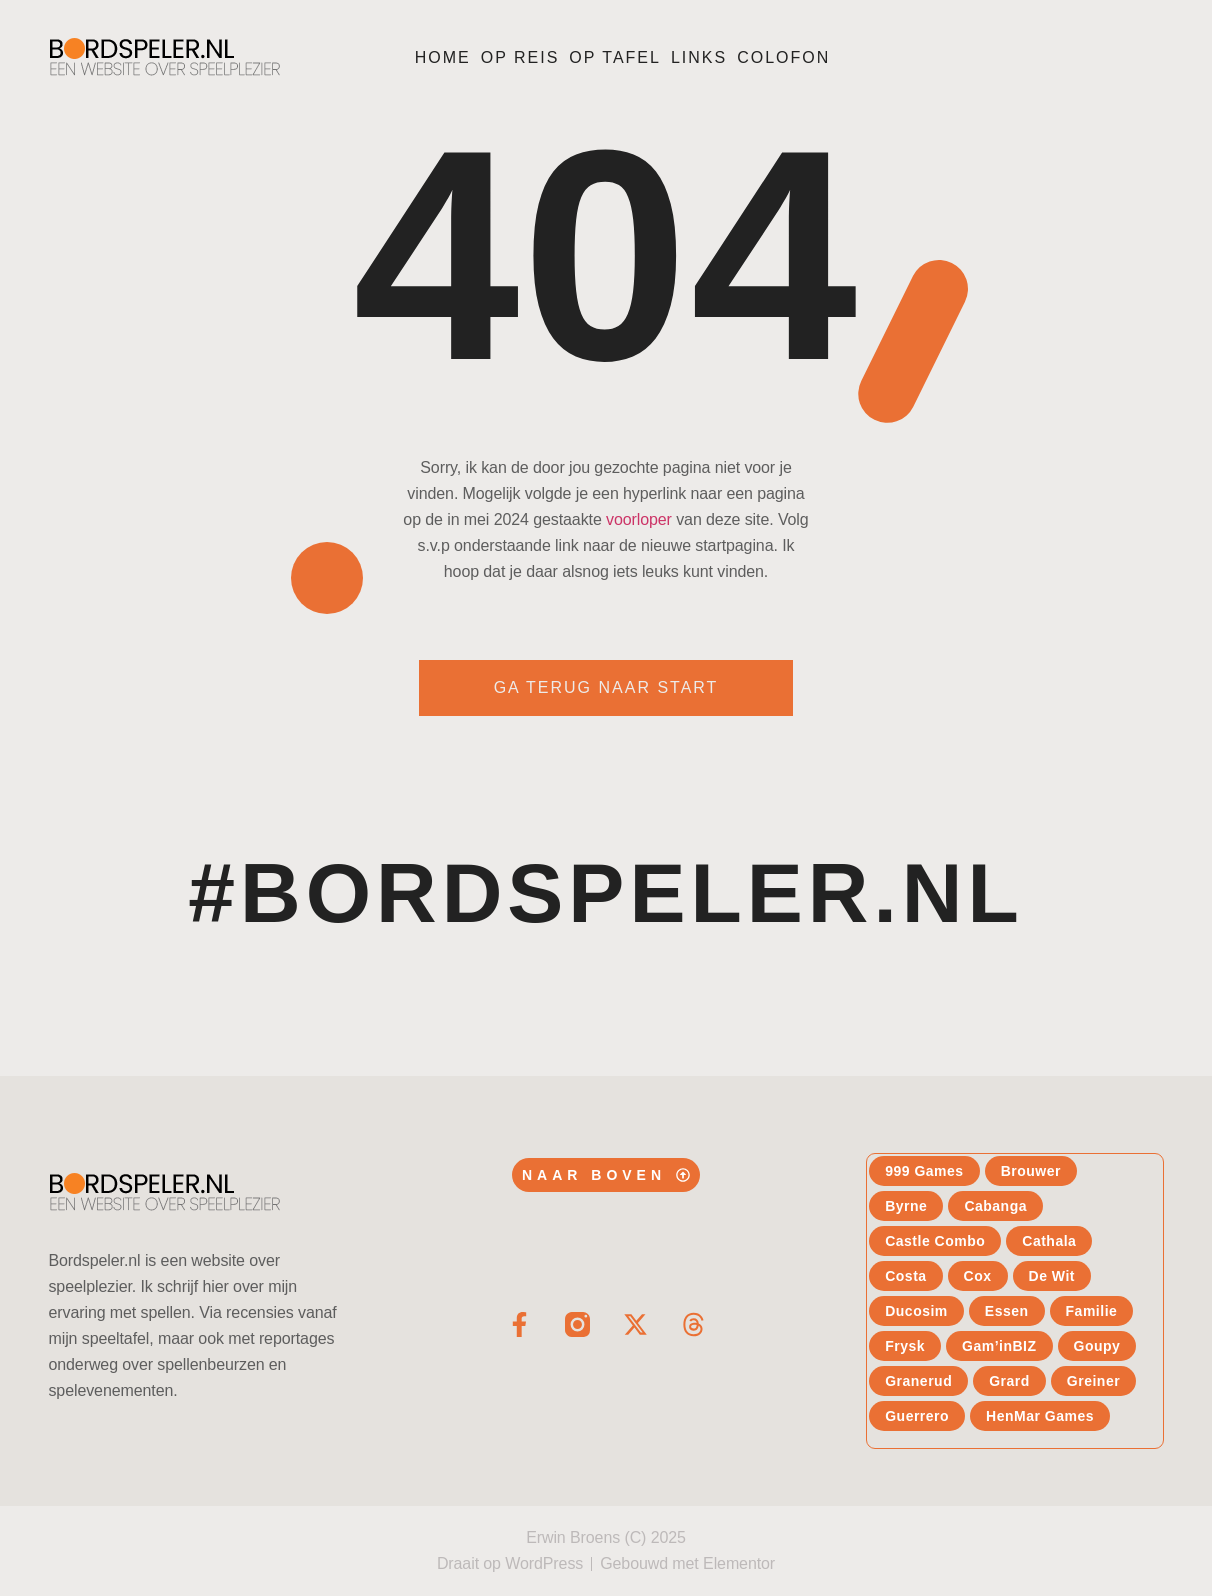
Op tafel (615, 57)
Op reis (520, 57)
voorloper (639, 519)
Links (699, 57)
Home (443, 57)
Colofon (783, 57)
